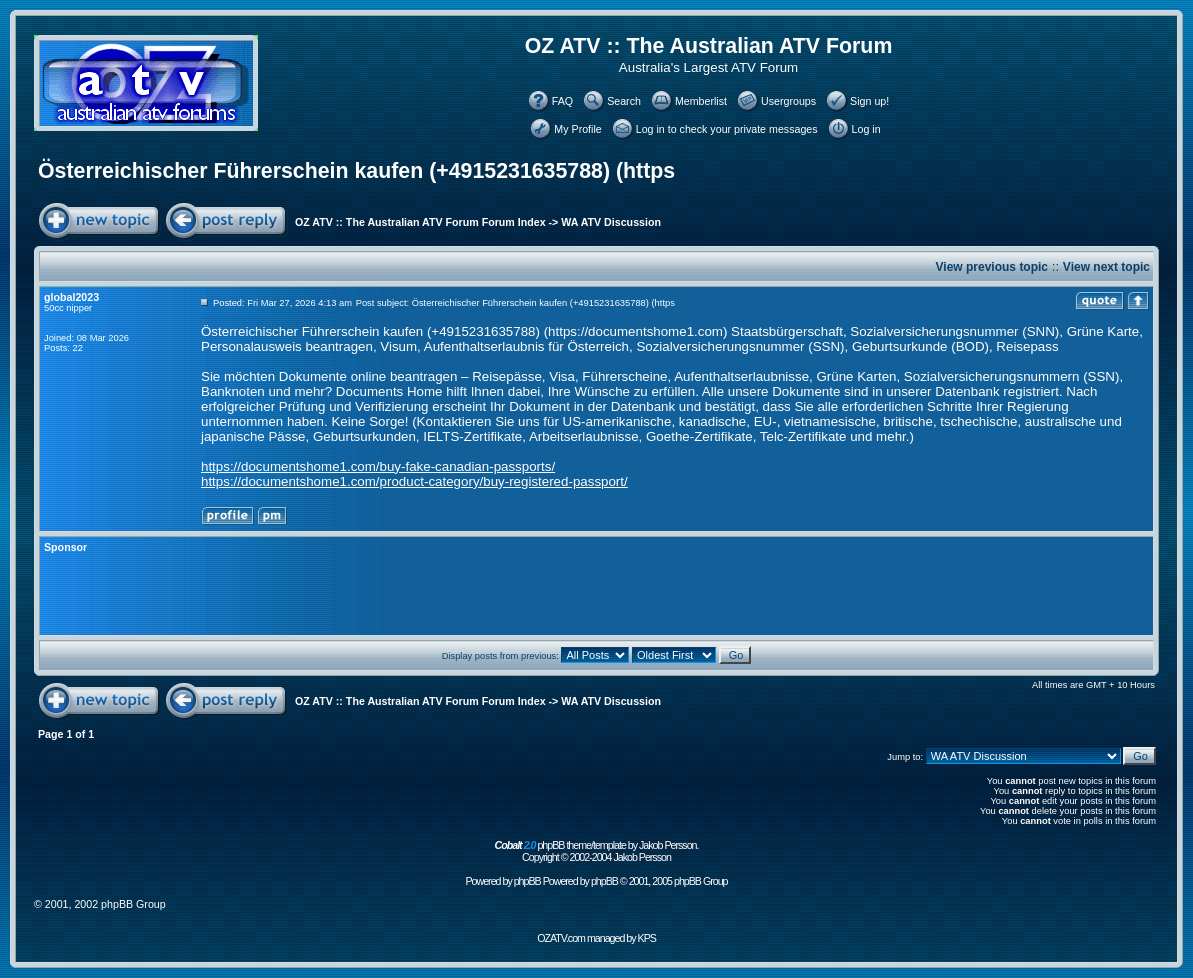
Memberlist (701, 101)
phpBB (527, 881)
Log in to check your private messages (727, 129)
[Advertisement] (565, 586)
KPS (647, 938)
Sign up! (869, 101)
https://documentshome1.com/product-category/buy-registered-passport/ (414, 481)
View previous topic (992, 267)
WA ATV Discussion (611, 222)
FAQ (562, 101)
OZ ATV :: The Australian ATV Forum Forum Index (420, 222)
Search (624, 101)
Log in (866, 129)
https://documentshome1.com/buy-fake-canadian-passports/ (378, 466)
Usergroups (788, 101)
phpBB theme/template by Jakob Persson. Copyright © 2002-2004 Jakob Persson (597, 851)
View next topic (1106, 267)
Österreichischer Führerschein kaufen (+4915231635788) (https (356, 171)
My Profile (577, 129)
